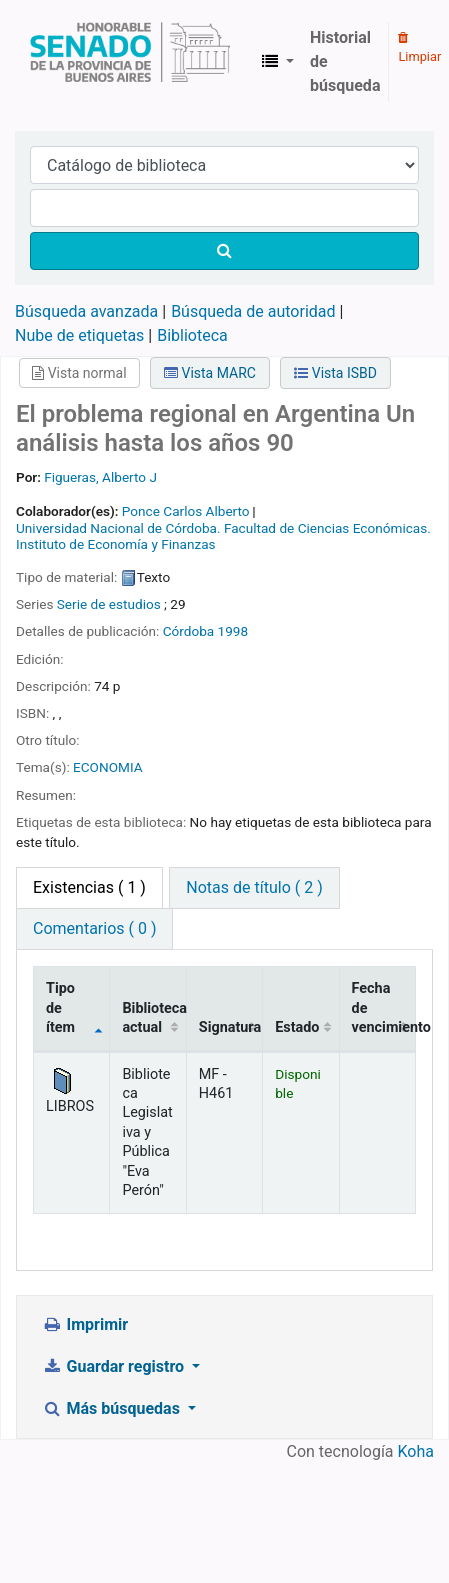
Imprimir (85, 1324)
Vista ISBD (335, 373)
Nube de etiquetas (79, 335)
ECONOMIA (108, 767)
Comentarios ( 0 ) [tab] (94, 928)
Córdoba (189, 631)
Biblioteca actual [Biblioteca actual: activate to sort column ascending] (154, 1018)
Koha (416, 1451)
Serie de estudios (109, 604)
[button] (278, 62)
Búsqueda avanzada (86, 311)
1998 (233, 631)
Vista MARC (210, 373)
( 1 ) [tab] (89, 887)
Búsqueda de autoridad (253, 311)
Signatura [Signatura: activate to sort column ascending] (230, 1027)
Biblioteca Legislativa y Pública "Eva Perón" (130, 62)
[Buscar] (224, 251)
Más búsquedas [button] (113, 1408)
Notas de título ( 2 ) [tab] (254, 887)
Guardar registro (115, 1366)
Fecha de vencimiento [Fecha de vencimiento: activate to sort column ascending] (384, 1008)
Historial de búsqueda (345, 61)
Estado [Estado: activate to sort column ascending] (297, 1027)
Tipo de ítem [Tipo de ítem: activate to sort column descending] (60, 1008)
